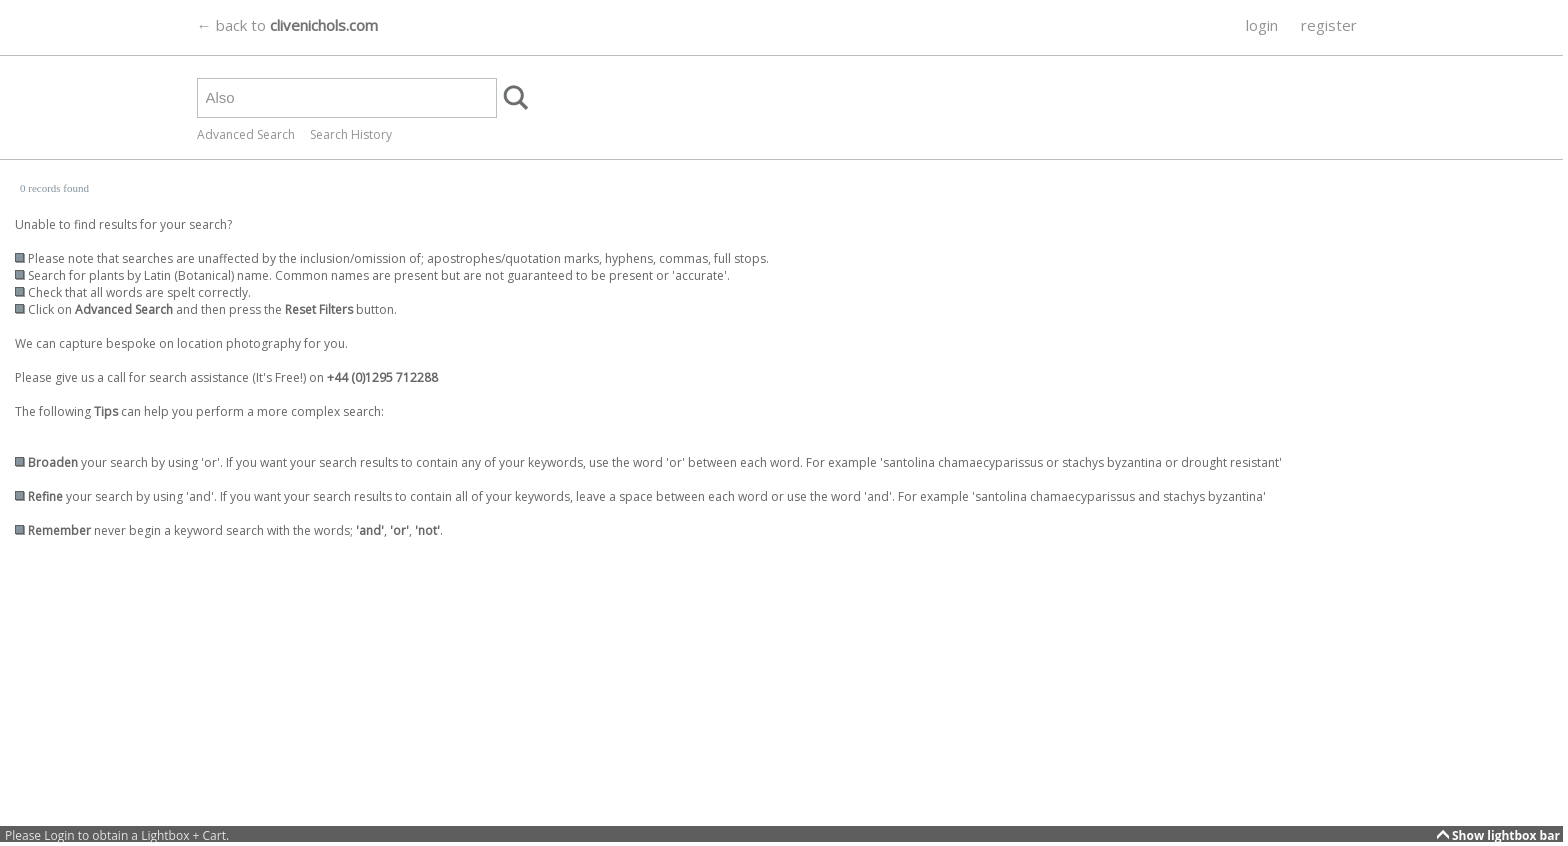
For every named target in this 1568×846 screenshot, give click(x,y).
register (1329, 25)
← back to (287, 25)
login (1262, 25)
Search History (351, 134)
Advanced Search (246, 134)
